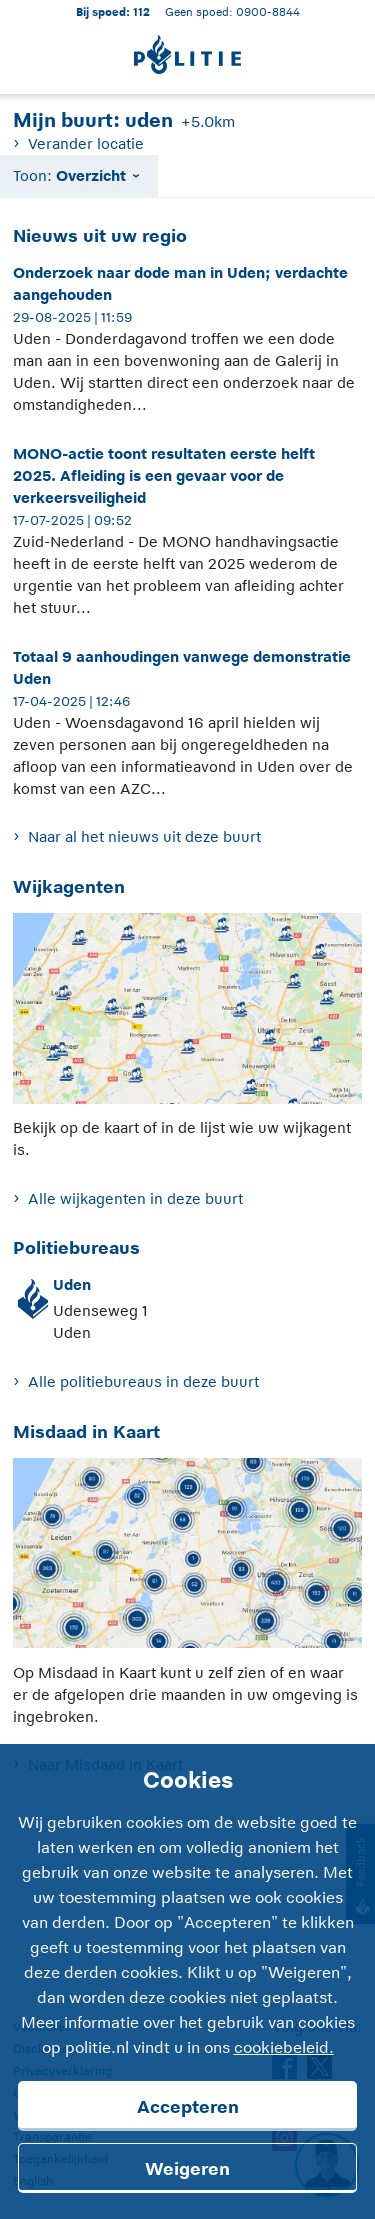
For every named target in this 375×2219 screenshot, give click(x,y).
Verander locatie (86, 143)
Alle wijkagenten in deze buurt (135, 1198)
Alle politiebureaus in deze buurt (143, 1381)
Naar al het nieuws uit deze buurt (144, 836)
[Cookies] (187, 1981)
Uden (72, 1284)
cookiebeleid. (284, 2048)
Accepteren (188, 2107)
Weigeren (187, 2169)
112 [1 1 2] (141, 11)
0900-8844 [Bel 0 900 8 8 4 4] (268, 11)
